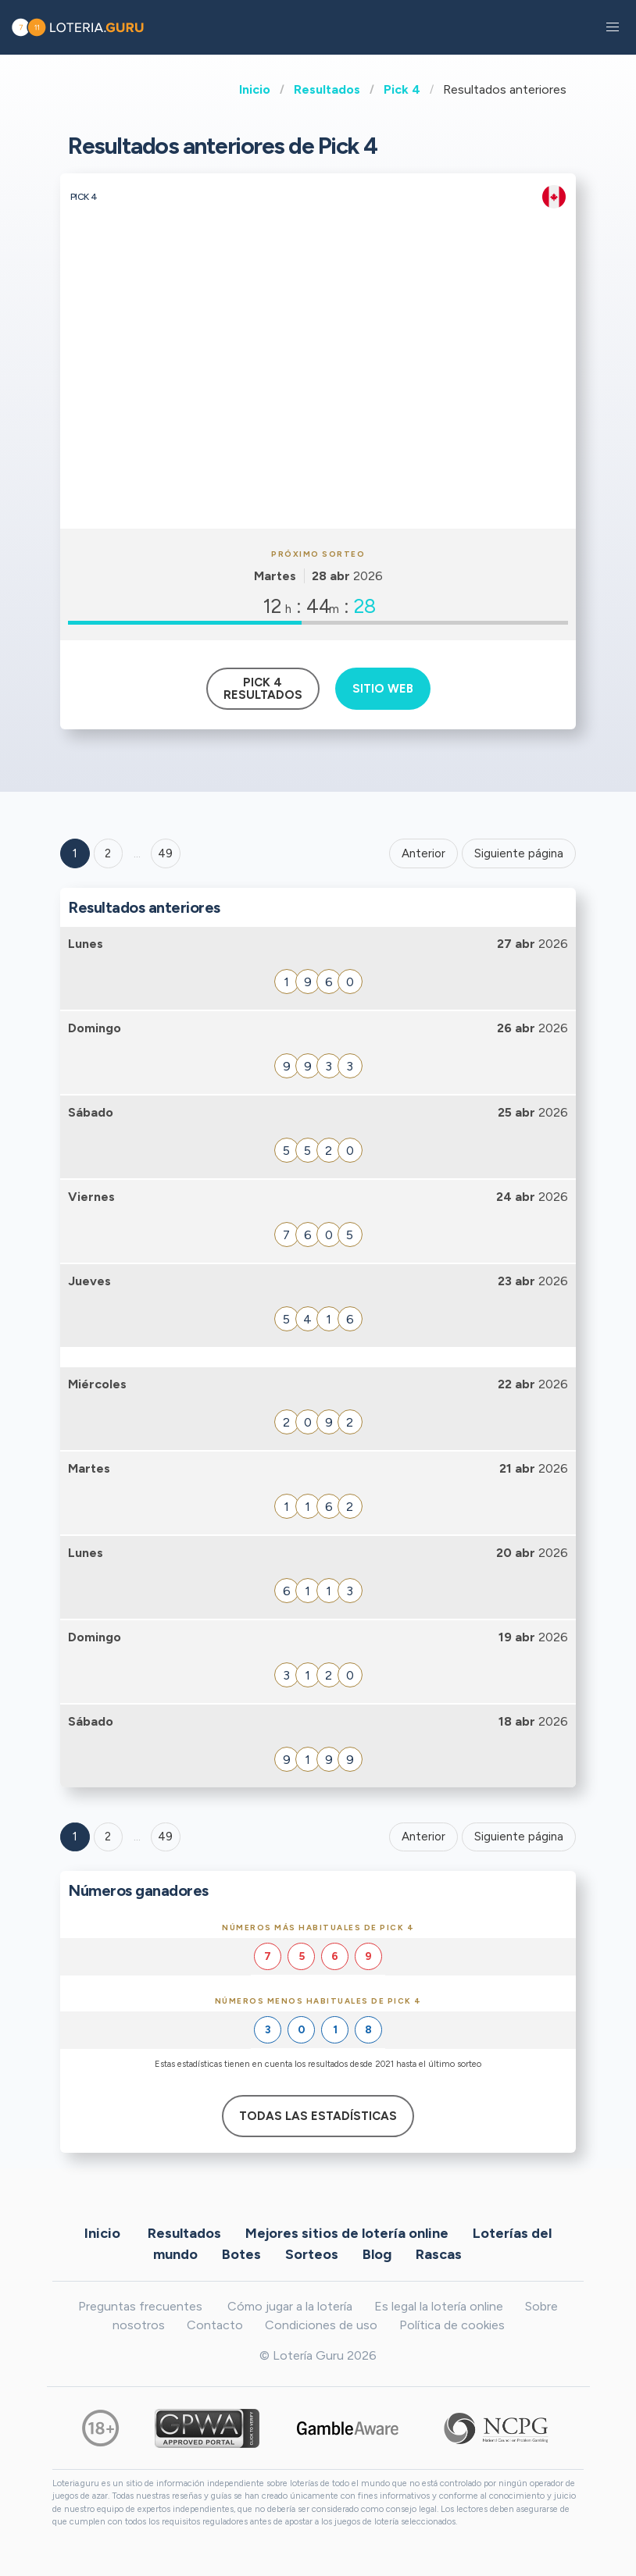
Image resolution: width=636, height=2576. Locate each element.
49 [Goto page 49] (165, 1837)
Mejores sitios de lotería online (346, 2233)
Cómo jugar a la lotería (289, 2306)
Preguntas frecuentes (140, 2306)
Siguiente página (518, 853)
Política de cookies (452, 2325)
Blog (377, 2254)
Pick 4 (402, 89)
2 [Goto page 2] (108, 853)
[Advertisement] (318, 411)
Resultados (327, 89)
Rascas (439, 2254)
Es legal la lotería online (438, 2306)
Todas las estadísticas (318, 2116)
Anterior (423, 853)
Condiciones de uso (321, 2325)
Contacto (215, 2325)
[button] (612, 27)
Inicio (254, 89)
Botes (241, 2254)
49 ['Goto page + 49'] (165, 853)
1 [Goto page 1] (75, 853)
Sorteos (311, 2254)
